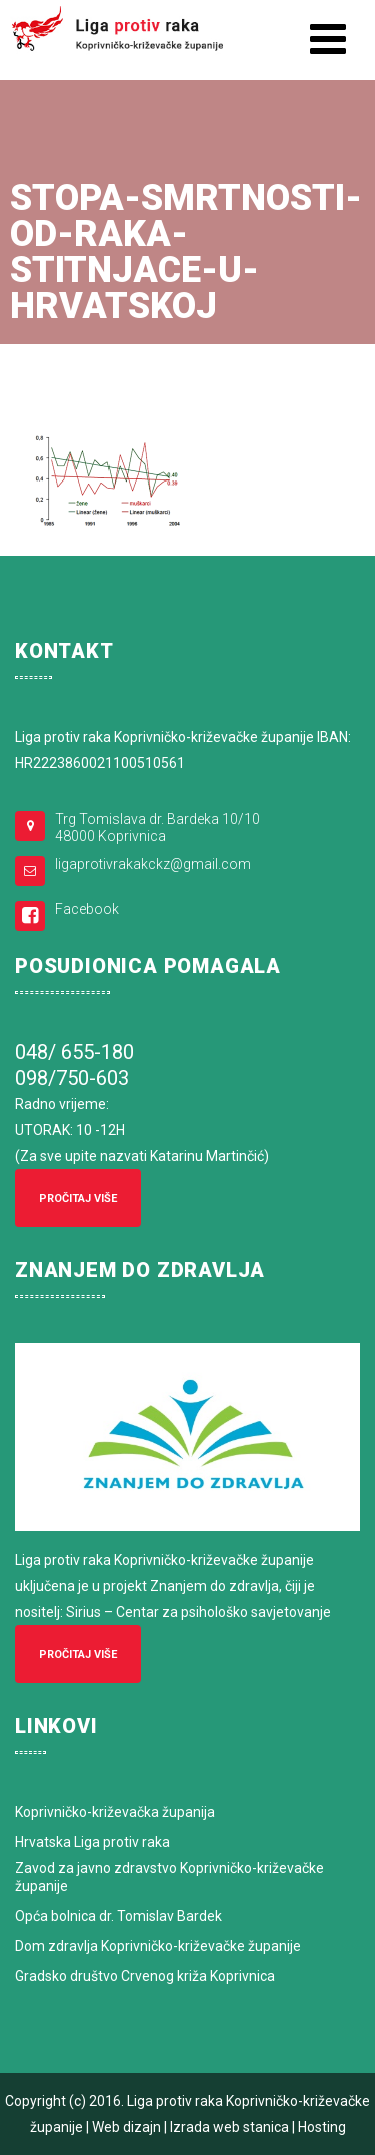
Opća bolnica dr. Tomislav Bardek (118, 1916)
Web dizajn (126, 2127)
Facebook (87, 909)
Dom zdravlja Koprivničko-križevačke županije (158, 1946)
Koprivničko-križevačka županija (115, 1812)
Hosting (322, 2127)
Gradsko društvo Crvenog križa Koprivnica (145, 1976)
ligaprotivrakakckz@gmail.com (153, 864)
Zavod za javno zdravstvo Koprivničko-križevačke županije (169, 1877)
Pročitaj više (78, 1198)
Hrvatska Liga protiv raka (92, 1842)
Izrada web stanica (229, 2127)
